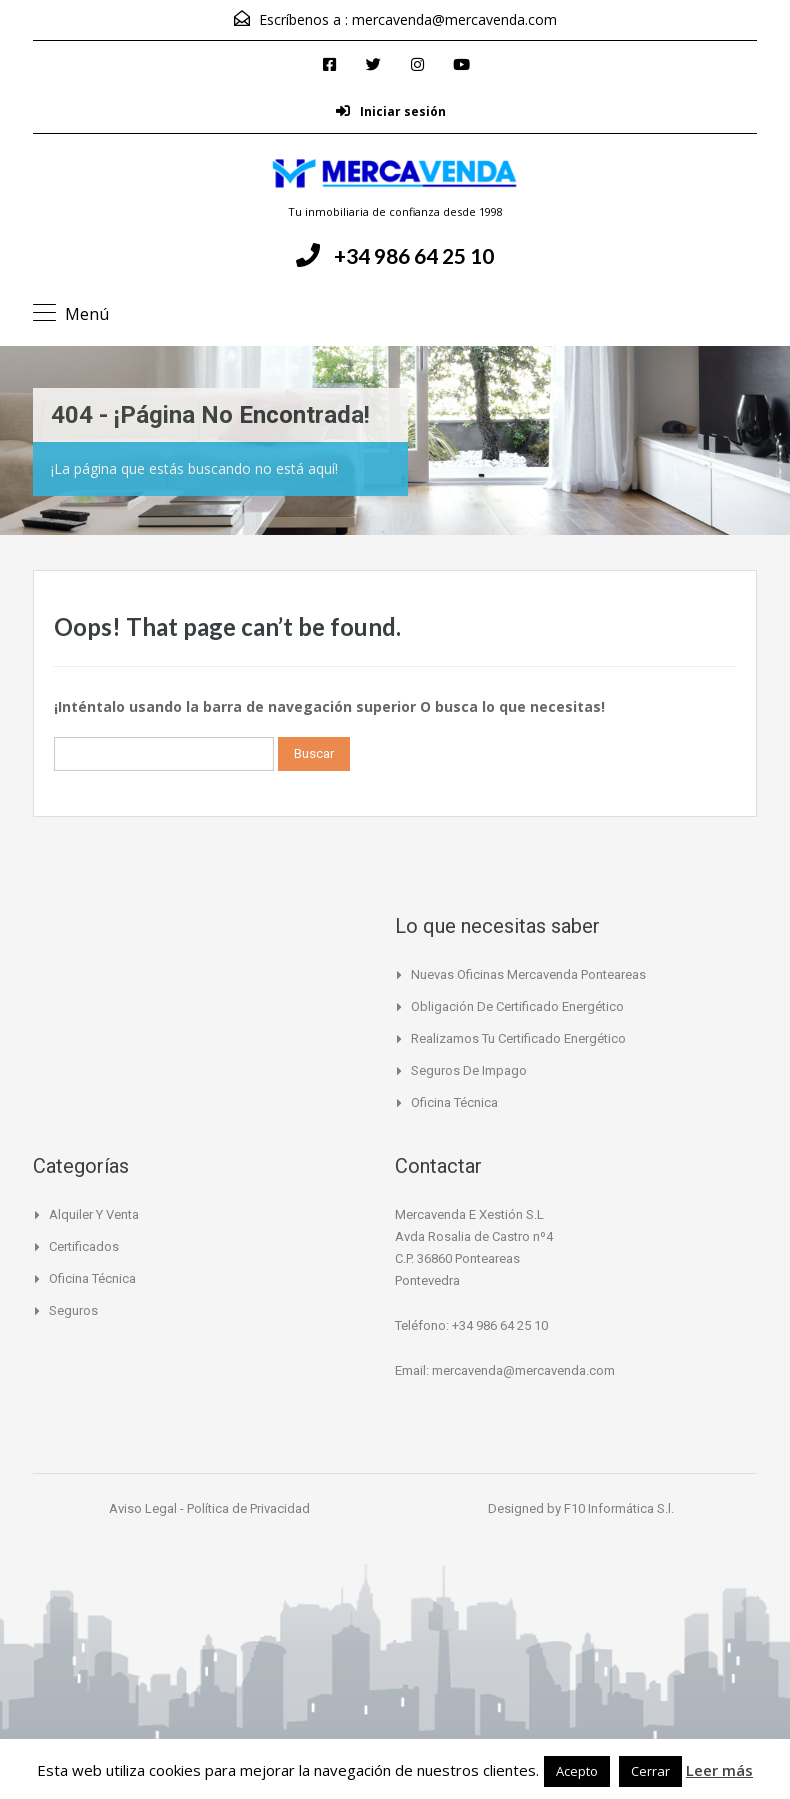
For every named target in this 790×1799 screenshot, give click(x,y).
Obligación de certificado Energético (517, 1006)
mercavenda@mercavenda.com (454, 19)
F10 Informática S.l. (619, 1508)
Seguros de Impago (469, 1070)
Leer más (719, 1770)
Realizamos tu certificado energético (518, 1038)
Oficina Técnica (454, 1102)
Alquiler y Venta (94, 1214)
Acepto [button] (577, 1771)
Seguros (73, 1310)
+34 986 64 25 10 (414, 255)
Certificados (84, 1246)
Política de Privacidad (248, 1508)
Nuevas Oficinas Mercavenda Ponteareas (528, 974)
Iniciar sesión (391, 111)
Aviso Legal (144, 1508)
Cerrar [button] (650, 1771)
